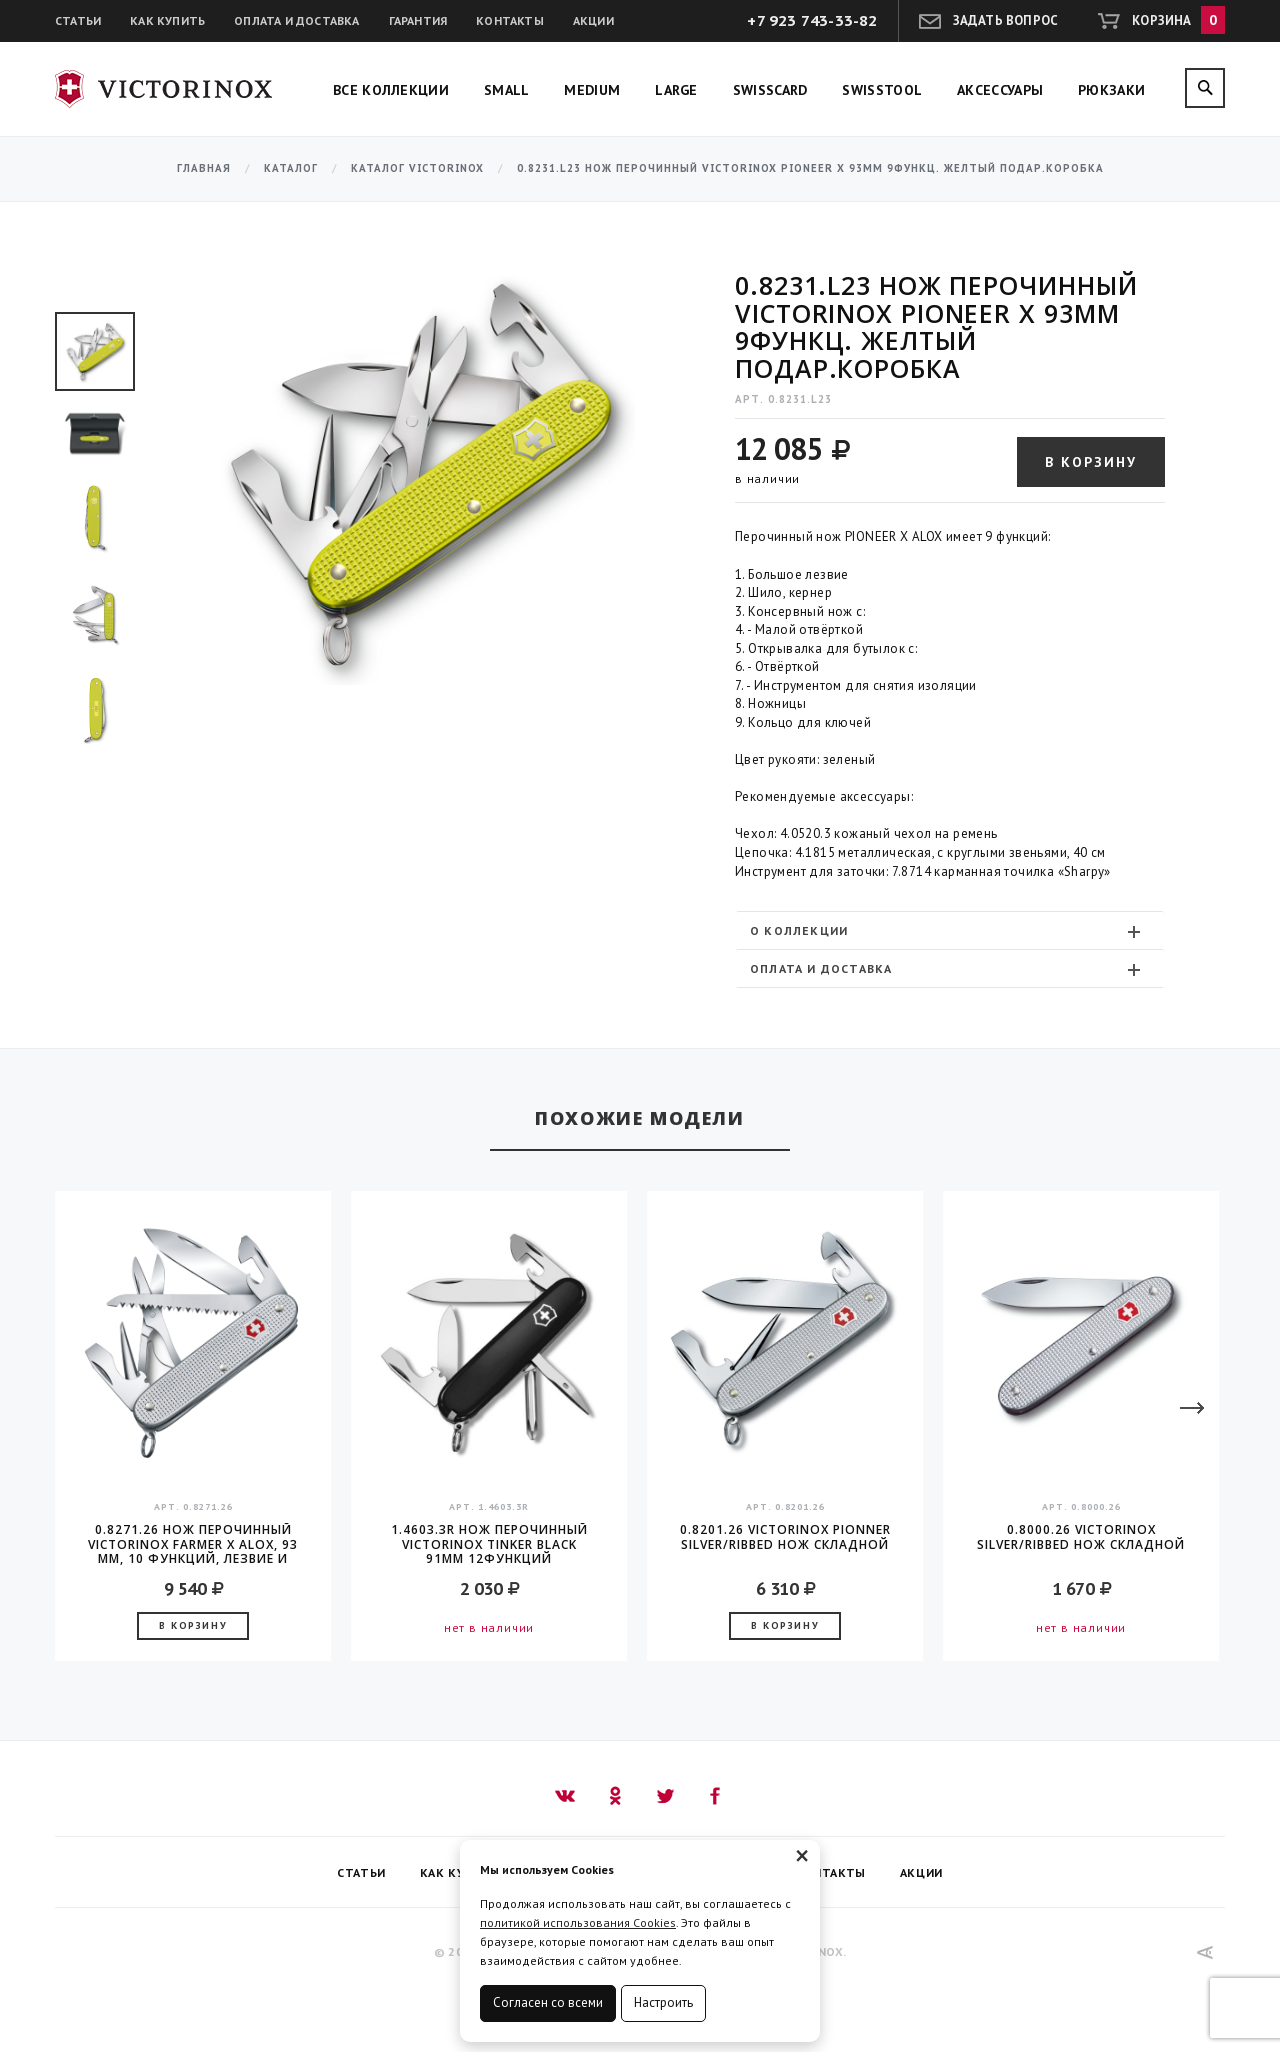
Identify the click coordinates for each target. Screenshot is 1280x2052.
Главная (204, 168)
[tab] (950, 930)
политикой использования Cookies (578, 1922)
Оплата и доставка (296, 20)
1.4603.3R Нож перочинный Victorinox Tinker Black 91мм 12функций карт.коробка (489, 1544)
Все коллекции (391, 90)
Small (507, 90)
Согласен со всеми (548, 2002)
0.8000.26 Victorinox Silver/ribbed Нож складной (1081, 1537)
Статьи (78, 20)
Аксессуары (1000, 90)
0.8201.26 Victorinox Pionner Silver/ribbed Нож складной (785, 1537)
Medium (592, 90)
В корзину (1091, 462)
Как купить (167, 20)
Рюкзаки (1111, 90)
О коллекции (947, 931)
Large (676, 90)
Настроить (663, 2002)
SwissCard (770, 90)
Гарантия (418, 20)
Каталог (291, 168)
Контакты (510, 20)
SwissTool (882, 90)
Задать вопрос (1006, 20)
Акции (593, 20)
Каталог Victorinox (417, 168)
